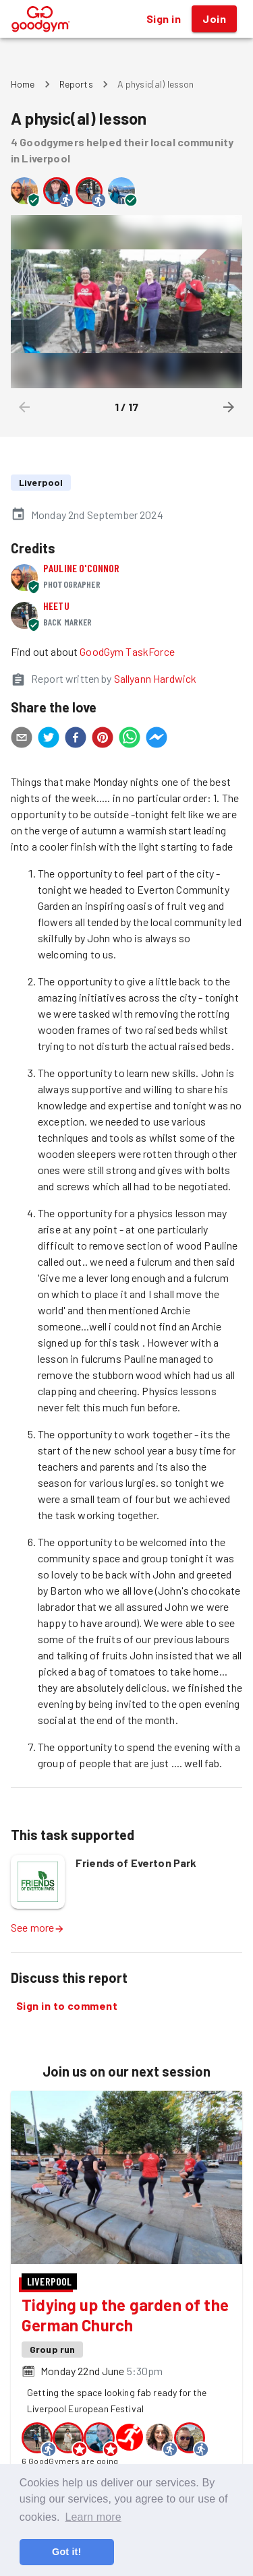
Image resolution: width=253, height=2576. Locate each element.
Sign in (163, 18)
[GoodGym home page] (41, 17)
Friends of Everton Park (136, 1862)
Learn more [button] (93, 2517)
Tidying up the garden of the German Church (125, 2315)
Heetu (56, 605)
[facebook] (75, 739)
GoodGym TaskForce (127, 651)
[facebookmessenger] (156, 739)
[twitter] (48, 739)
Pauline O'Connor (81, 567)
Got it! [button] (66, 2551)
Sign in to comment (67, 2005)
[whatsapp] (129, 739)
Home (23, 84)
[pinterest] (102, 739)
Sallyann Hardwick (155, 678)
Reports (76, 84)
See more (38, 1927)
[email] (21, 739)
